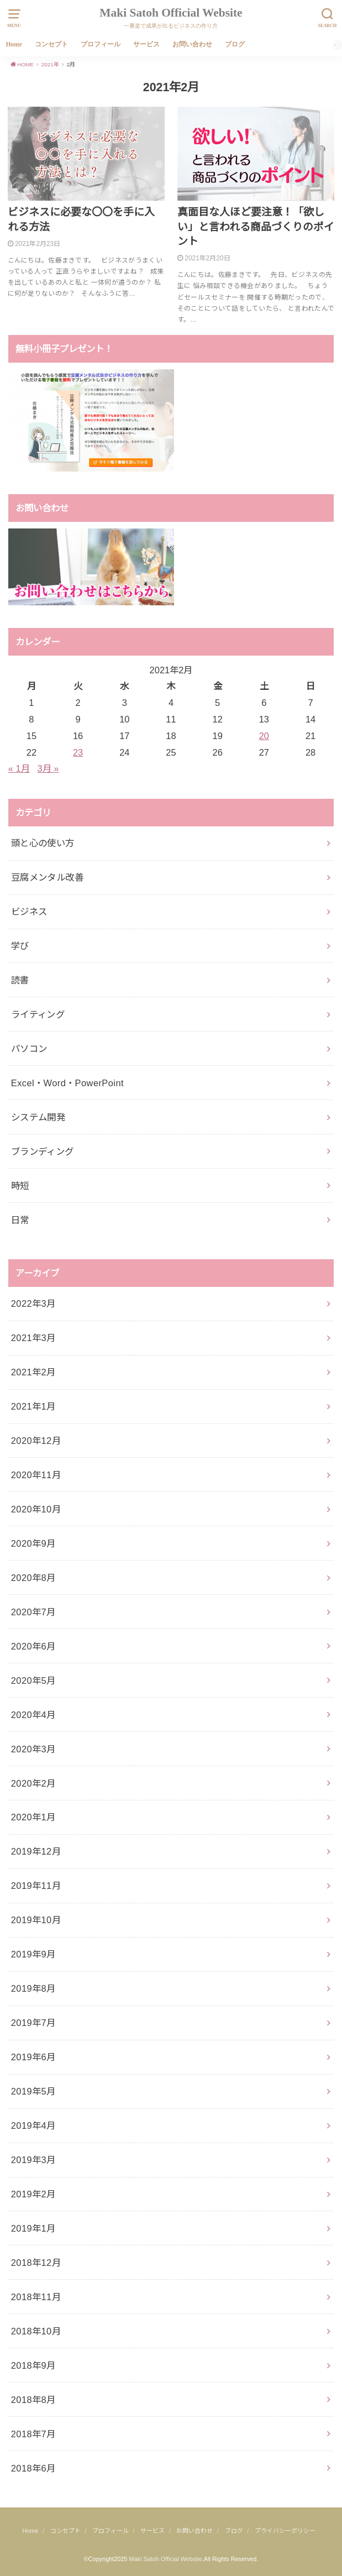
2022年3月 (33, 1303)
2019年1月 (33, 2228)
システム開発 (38, 1117)
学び (20, 946)
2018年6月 (33, 2468)
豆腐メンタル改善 (47, 877)
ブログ (235, 44)
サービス (146, 44)
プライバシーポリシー (285, 2530)
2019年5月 (33, 2091)
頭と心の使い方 (43, 843)
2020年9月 (33, 1543)
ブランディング (42, 1151)
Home (14, 44)
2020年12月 (36, 1441)
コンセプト (51, 44)
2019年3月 (33, 2160)
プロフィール (100, 44)
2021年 (50, 64)
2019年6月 (33, 2057)
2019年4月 (33, 2125)
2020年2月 (33, 1783)
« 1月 (19, 768)
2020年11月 (36, 1475)
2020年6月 (33, 1646)
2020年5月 (33, 1680)
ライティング (38, 1014)
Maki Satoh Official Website (170, 12)
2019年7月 (33, 2023)
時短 (20, 1186)
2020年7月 (33, 1612)
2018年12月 (36, 2263)
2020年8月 (33, 1578)
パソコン (29, 1049)
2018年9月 (33, 2365)
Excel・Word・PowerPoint (67, 1083)
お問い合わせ (192, 44)
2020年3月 (33, 1749)
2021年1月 (33, 1406)
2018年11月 (36, 2297)
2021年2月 (33, 1372)
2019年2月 (33, 2194)
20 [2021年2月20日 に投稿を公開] (264, 736)
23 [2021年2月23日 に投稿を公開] (78, 752)
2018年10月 (36, 2331)
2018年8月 (33, 2400)
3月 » (48, 768)
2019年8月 (33, 1988)
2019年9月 (33, 1954)
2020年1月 (33, 1817)
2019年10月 (36, 1920)
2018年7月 (33, 2434)
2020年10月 (36, 1509)
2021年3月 (33, 1338)
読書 (20, 980)
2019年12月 (36, 1851)
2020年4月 (33, 1715)
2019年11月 (36, 1886)
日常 (20, 1220)
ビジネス (29, 912)
